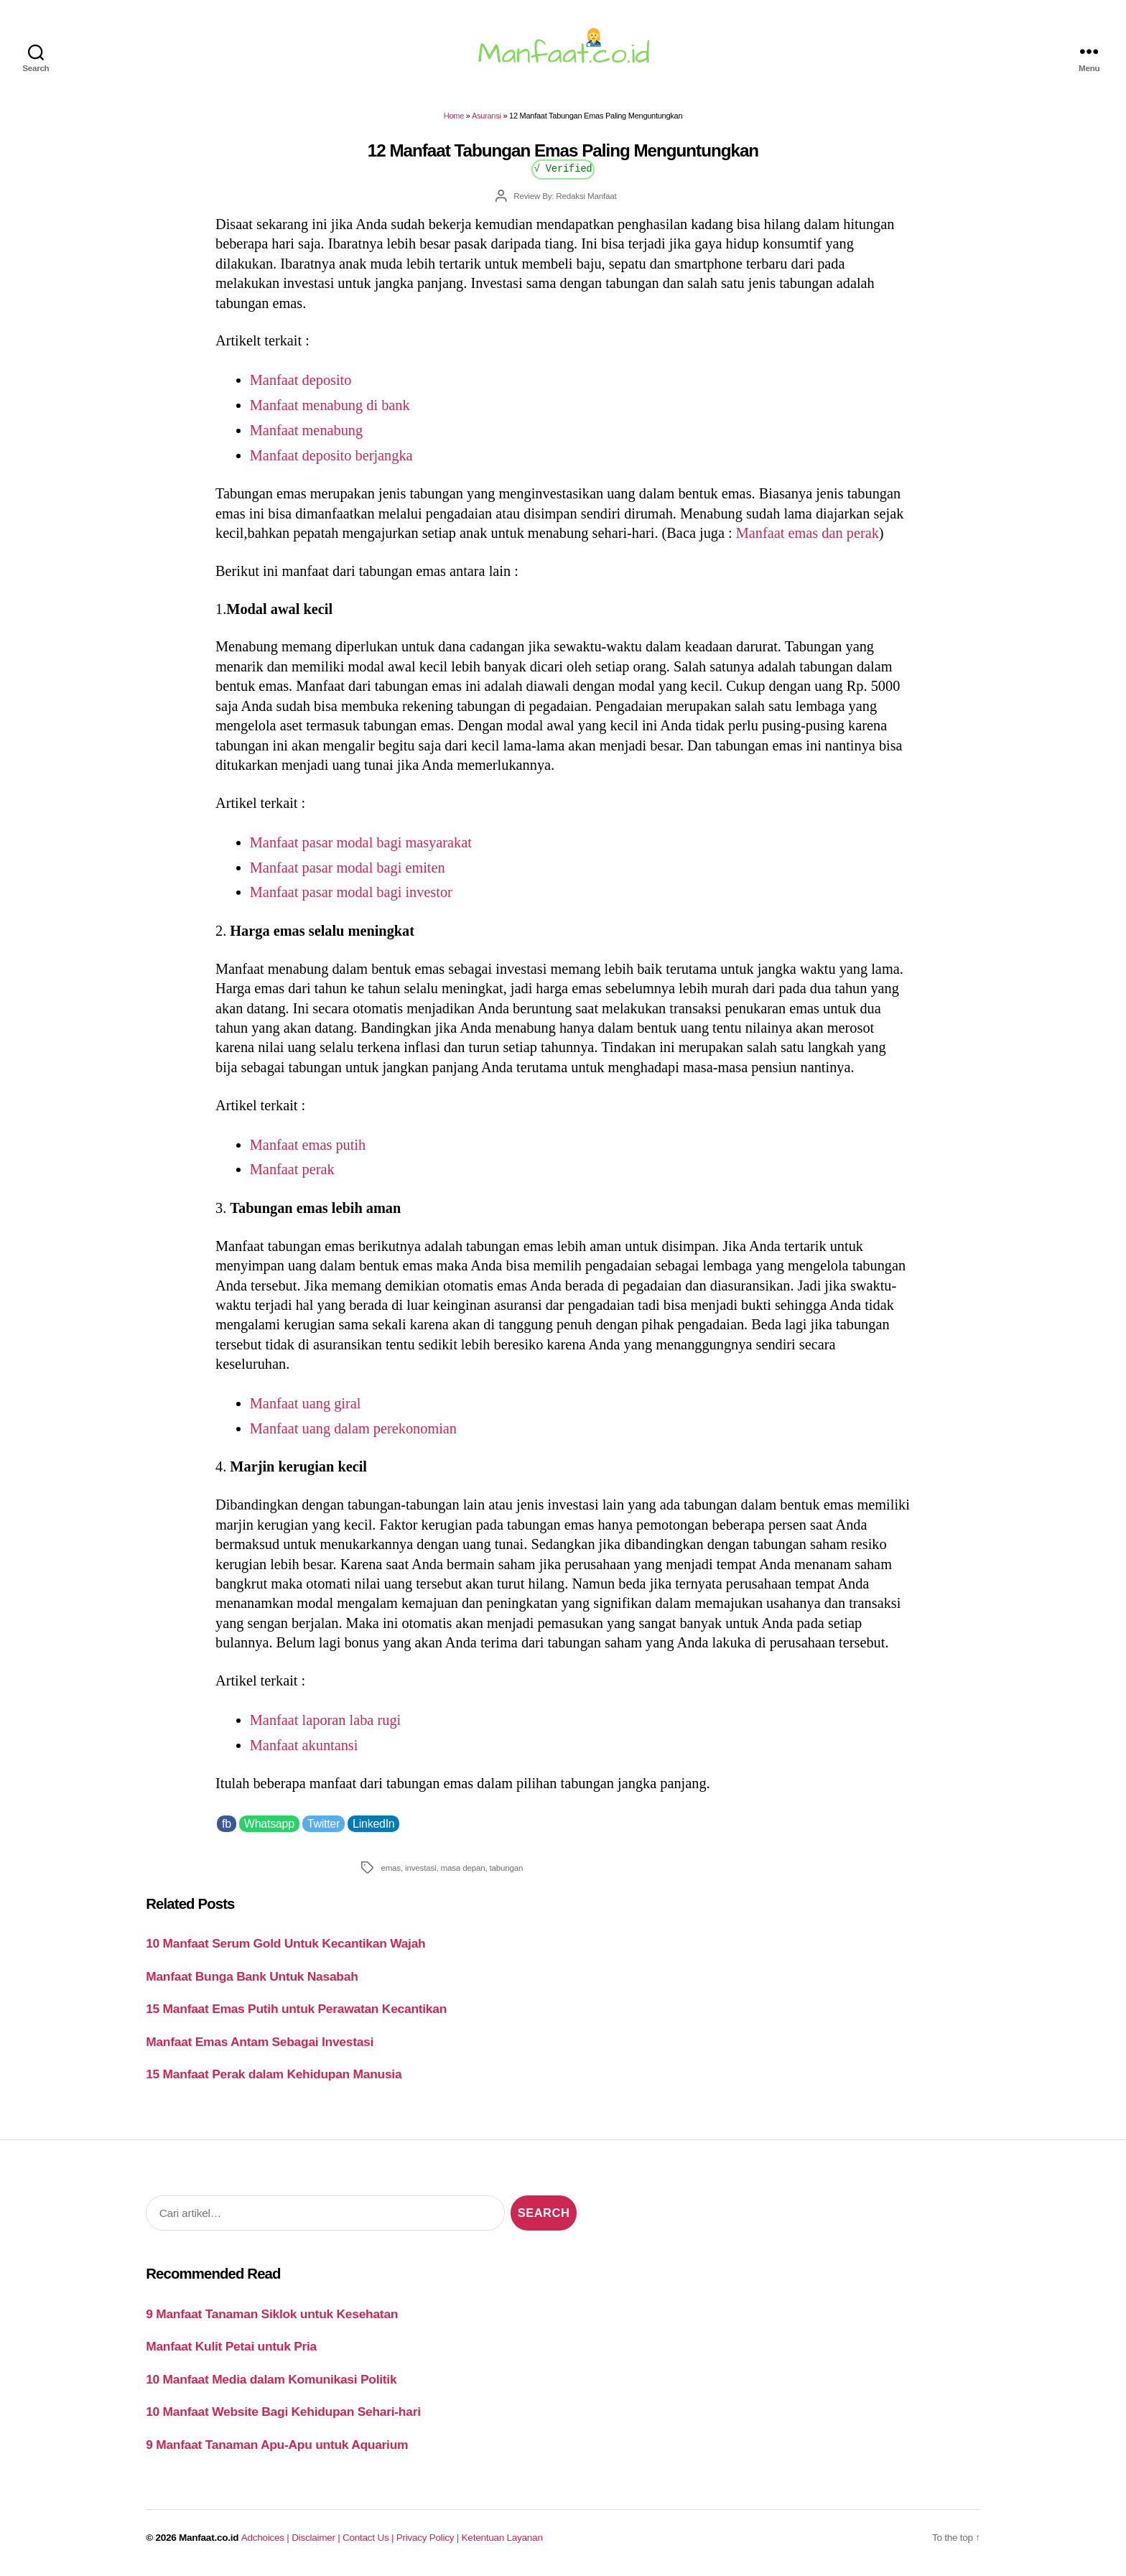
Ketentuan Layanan (502, 2537)
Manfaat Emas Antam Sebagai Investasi (259, 2042)
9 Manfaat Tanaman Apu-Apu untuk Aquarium (277, 2444)
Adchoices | (266, 2537)
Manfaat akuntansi (304, 1745)
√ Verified (563, 168)
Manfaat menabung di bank (330, 405)
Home (454, 115)
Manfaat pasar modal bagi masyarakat (362, 842)
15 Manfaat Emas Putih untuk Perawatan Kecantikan (296, 2008)
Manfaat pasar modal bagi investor (351, 892)
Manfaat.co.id (208, 2537)
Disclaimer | (317, 2537)
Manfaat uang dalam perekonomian (353, 1428)
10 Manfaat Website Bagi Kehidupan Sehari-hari (283, 2411)
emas (391, 1867)
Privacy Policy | (429, 2537)
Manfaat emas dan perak (807, 533)
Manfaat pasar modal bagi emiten (347, 867)
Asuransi (486, 115)
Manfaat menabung (306, 430)
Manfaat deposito (301, 380)
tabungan (507, 1867)
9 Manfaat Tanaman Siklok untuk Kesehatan (272, 2314)
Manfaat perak (292, 1169)
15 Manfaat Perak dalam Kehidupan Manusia (273, 2074)
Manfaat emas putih (308, 1145)
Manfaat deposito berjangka (331, 455)
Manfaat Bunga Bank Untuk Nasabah (252, 1976)
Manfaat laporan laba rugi (325, 1720)
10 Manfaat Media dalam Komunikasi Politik (271, 2379)
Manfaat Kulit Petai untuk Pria (231, 2346)
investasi (420, 1867)
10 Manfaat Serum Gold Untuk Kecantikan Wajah (285, 1943)
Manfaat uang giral (305, 1403)
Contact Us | (369, 2537)
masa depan (463, 1867)
